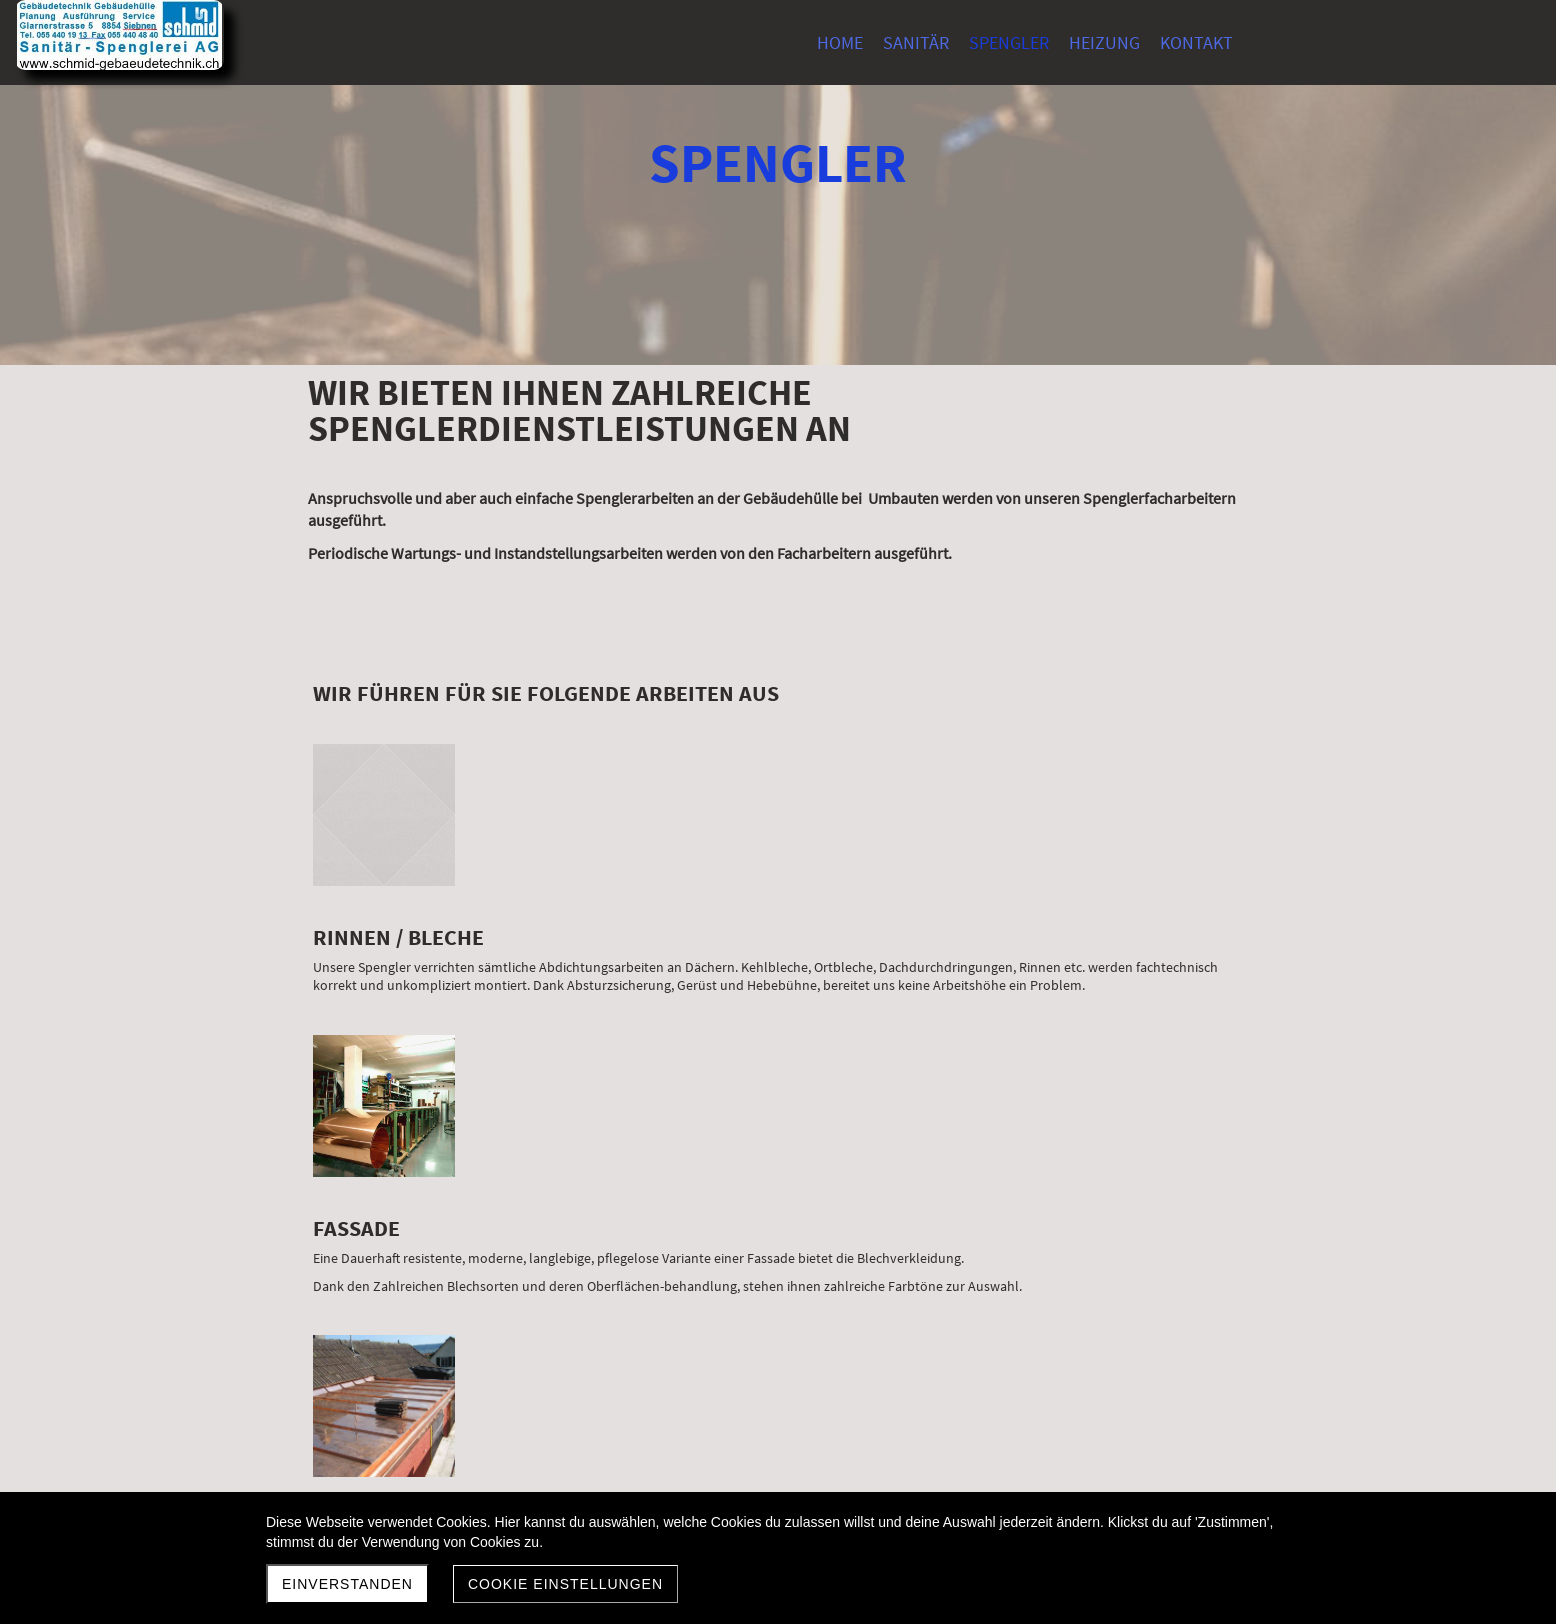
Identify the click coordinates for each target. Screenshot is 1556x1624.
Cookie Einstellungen (565, 1584)
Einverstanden (347, 1584)
